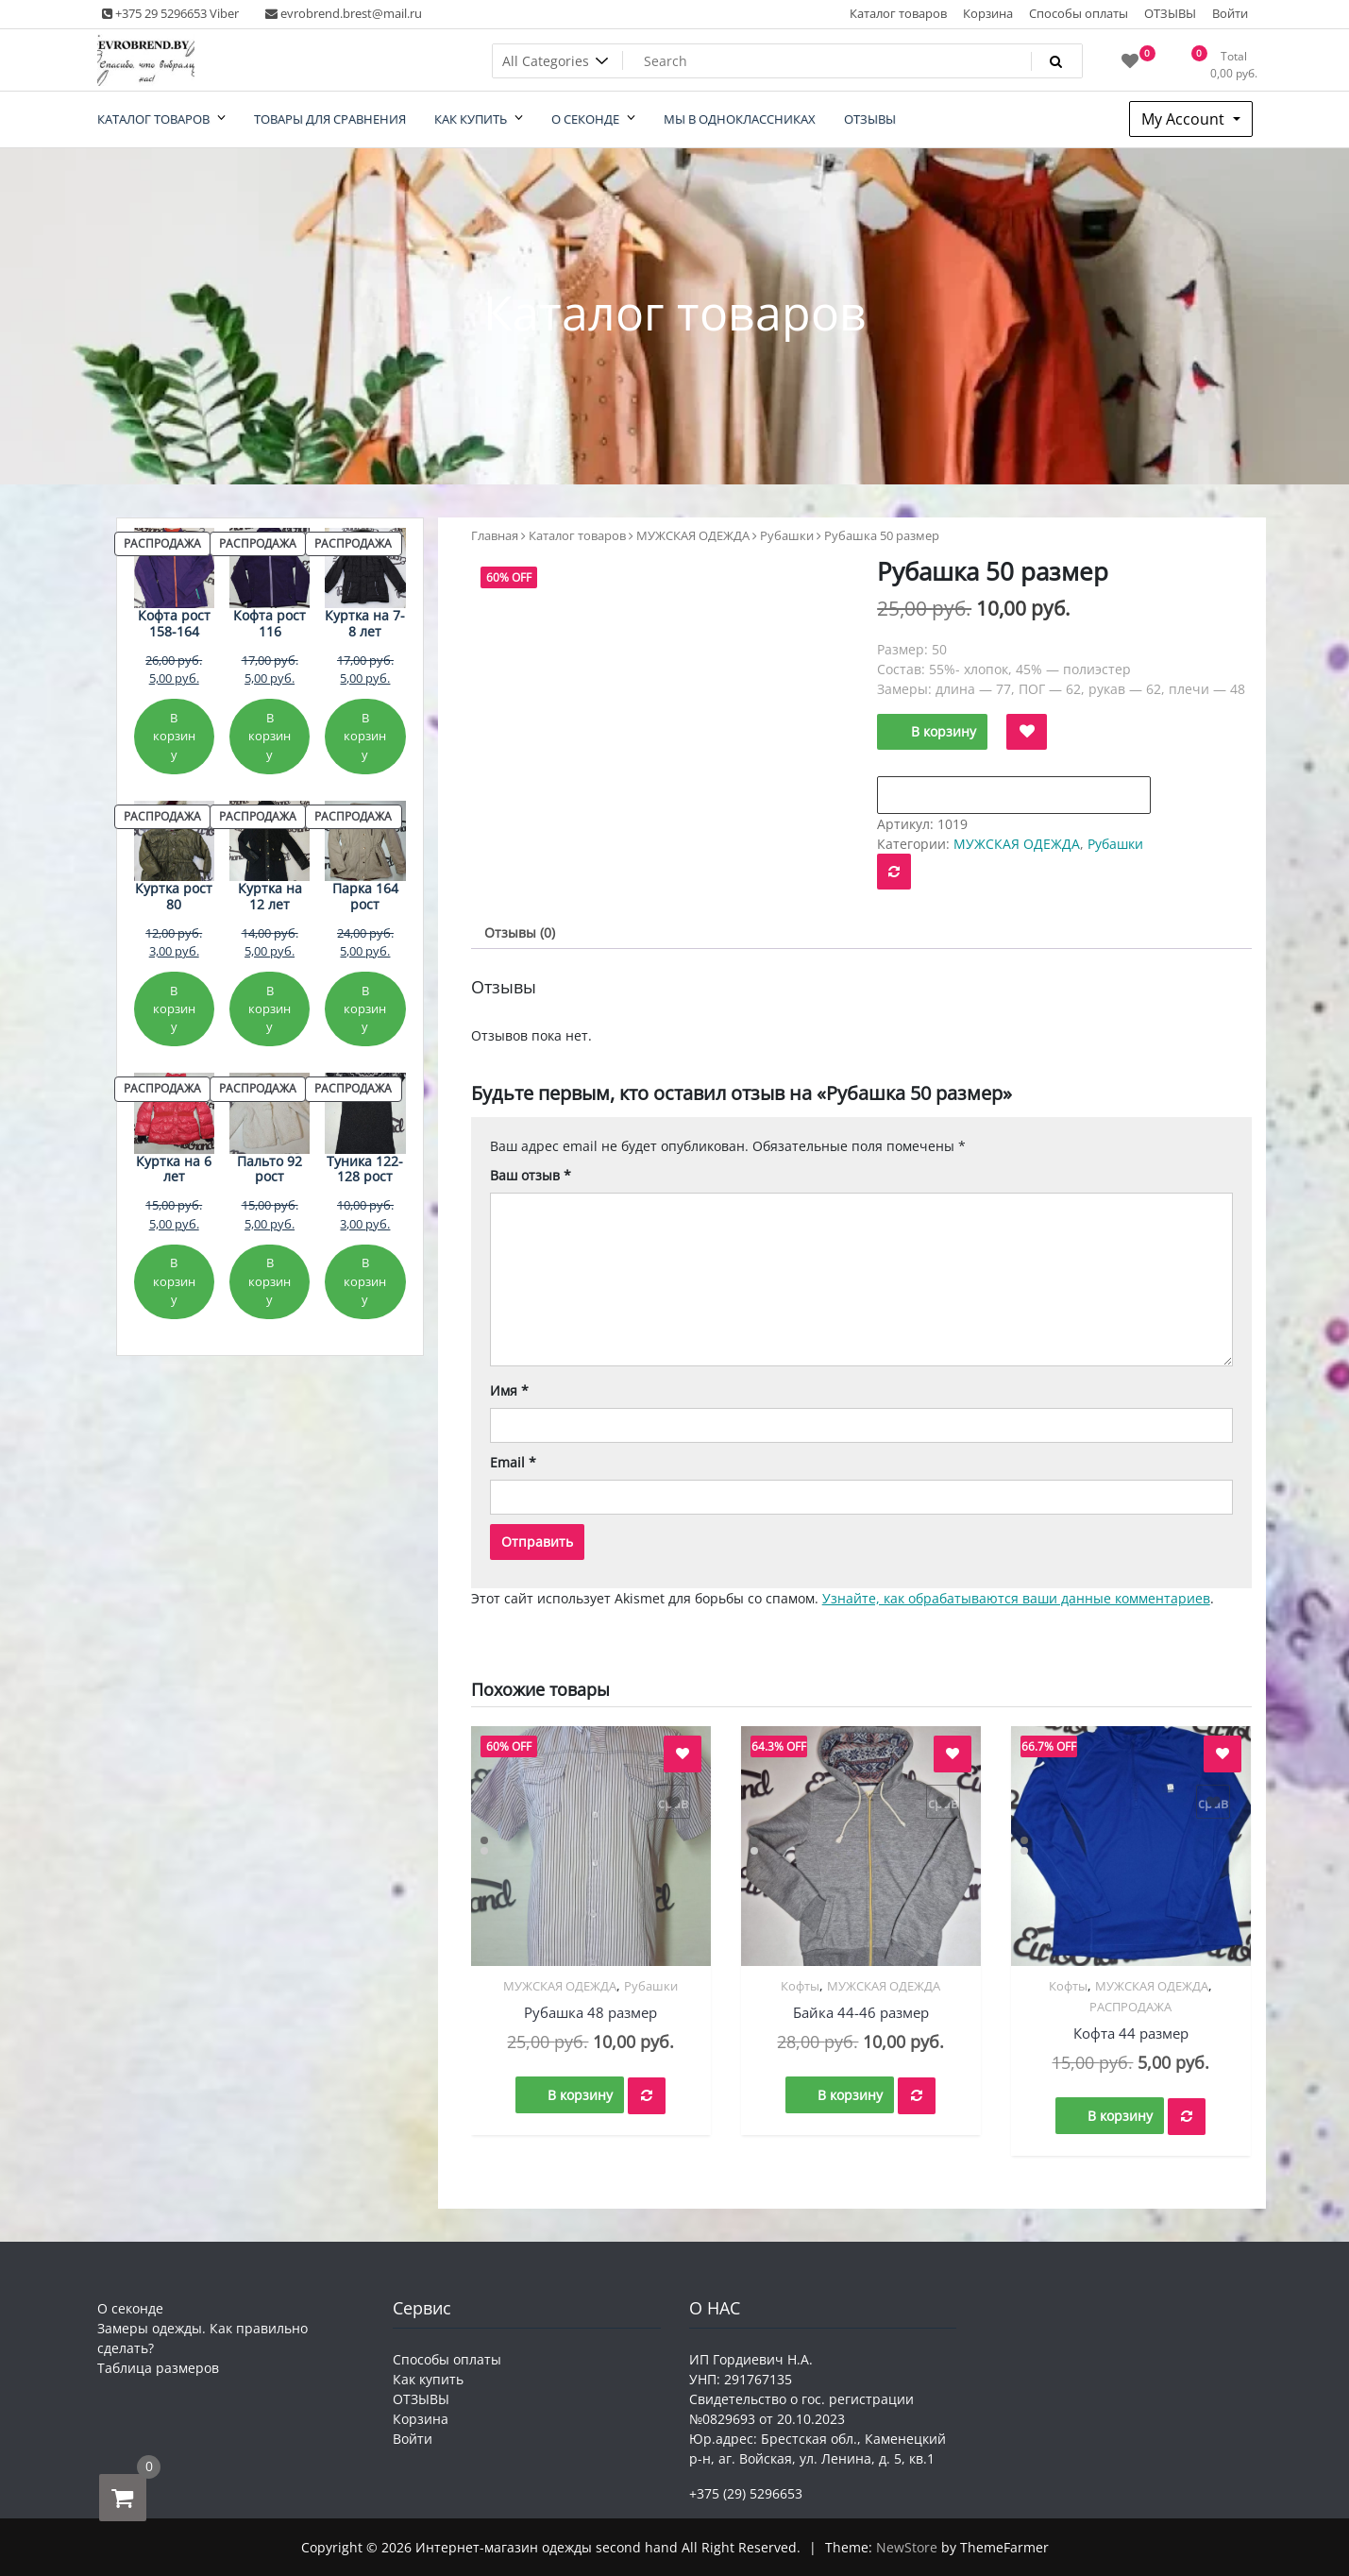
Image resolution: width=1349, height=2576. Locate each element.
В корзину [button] (580, 2095)
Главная (494, 535)
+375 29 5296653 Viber (170, 13)
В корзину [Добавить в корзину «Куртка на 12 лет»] (269, 1009)
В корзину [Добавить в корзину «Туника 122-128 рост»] (365, 1281)
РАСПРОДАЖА (1130, 2006)
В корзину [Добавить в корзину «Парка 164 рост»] (365, 1009)
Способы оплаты (1078, 13)
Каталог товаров (898, 13)
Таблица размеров (158, 2368)
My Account (1184, 119)
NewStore (906, 2547)
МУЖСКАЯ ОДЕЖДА (693, 535)
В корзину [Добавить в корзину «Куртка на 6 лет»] (174, 1281)
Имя (509, 1390)
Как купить (428, 2379)
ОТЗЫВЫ (1170, 13)
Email (513, 1462)
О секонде (130, 2308)
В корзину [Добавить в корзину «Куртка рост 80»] (174, 1009)
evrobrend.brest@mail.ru (343, 13)
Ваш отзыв (530, 1175)
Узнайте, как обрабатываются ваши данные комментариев (1016, 1598)
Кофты (800, 1985)
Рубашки (787, 535)
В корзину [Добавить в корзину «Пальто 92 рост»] (269, 1281)
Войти (1230, 13)
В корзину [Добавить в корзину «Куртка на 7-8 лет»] (365, 736)
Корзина (988, 13)
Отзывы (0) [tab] (519, 932)
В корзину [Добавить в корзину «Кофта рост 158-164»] (174, 736)
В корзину (943, 731)
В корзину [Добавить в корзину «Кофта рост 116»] (269, 736)
